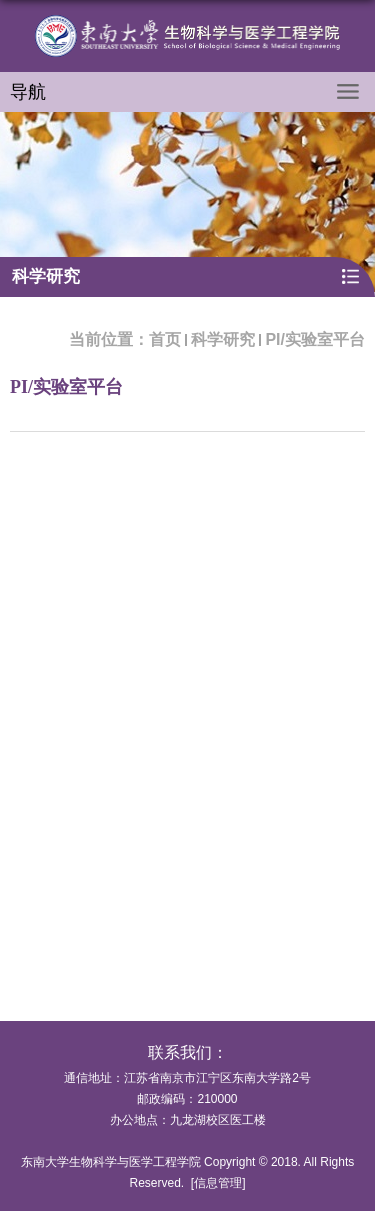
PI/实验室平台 (315, 339)
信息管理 (218, 1183)
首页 (165, 339)
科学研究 (223, 339)
